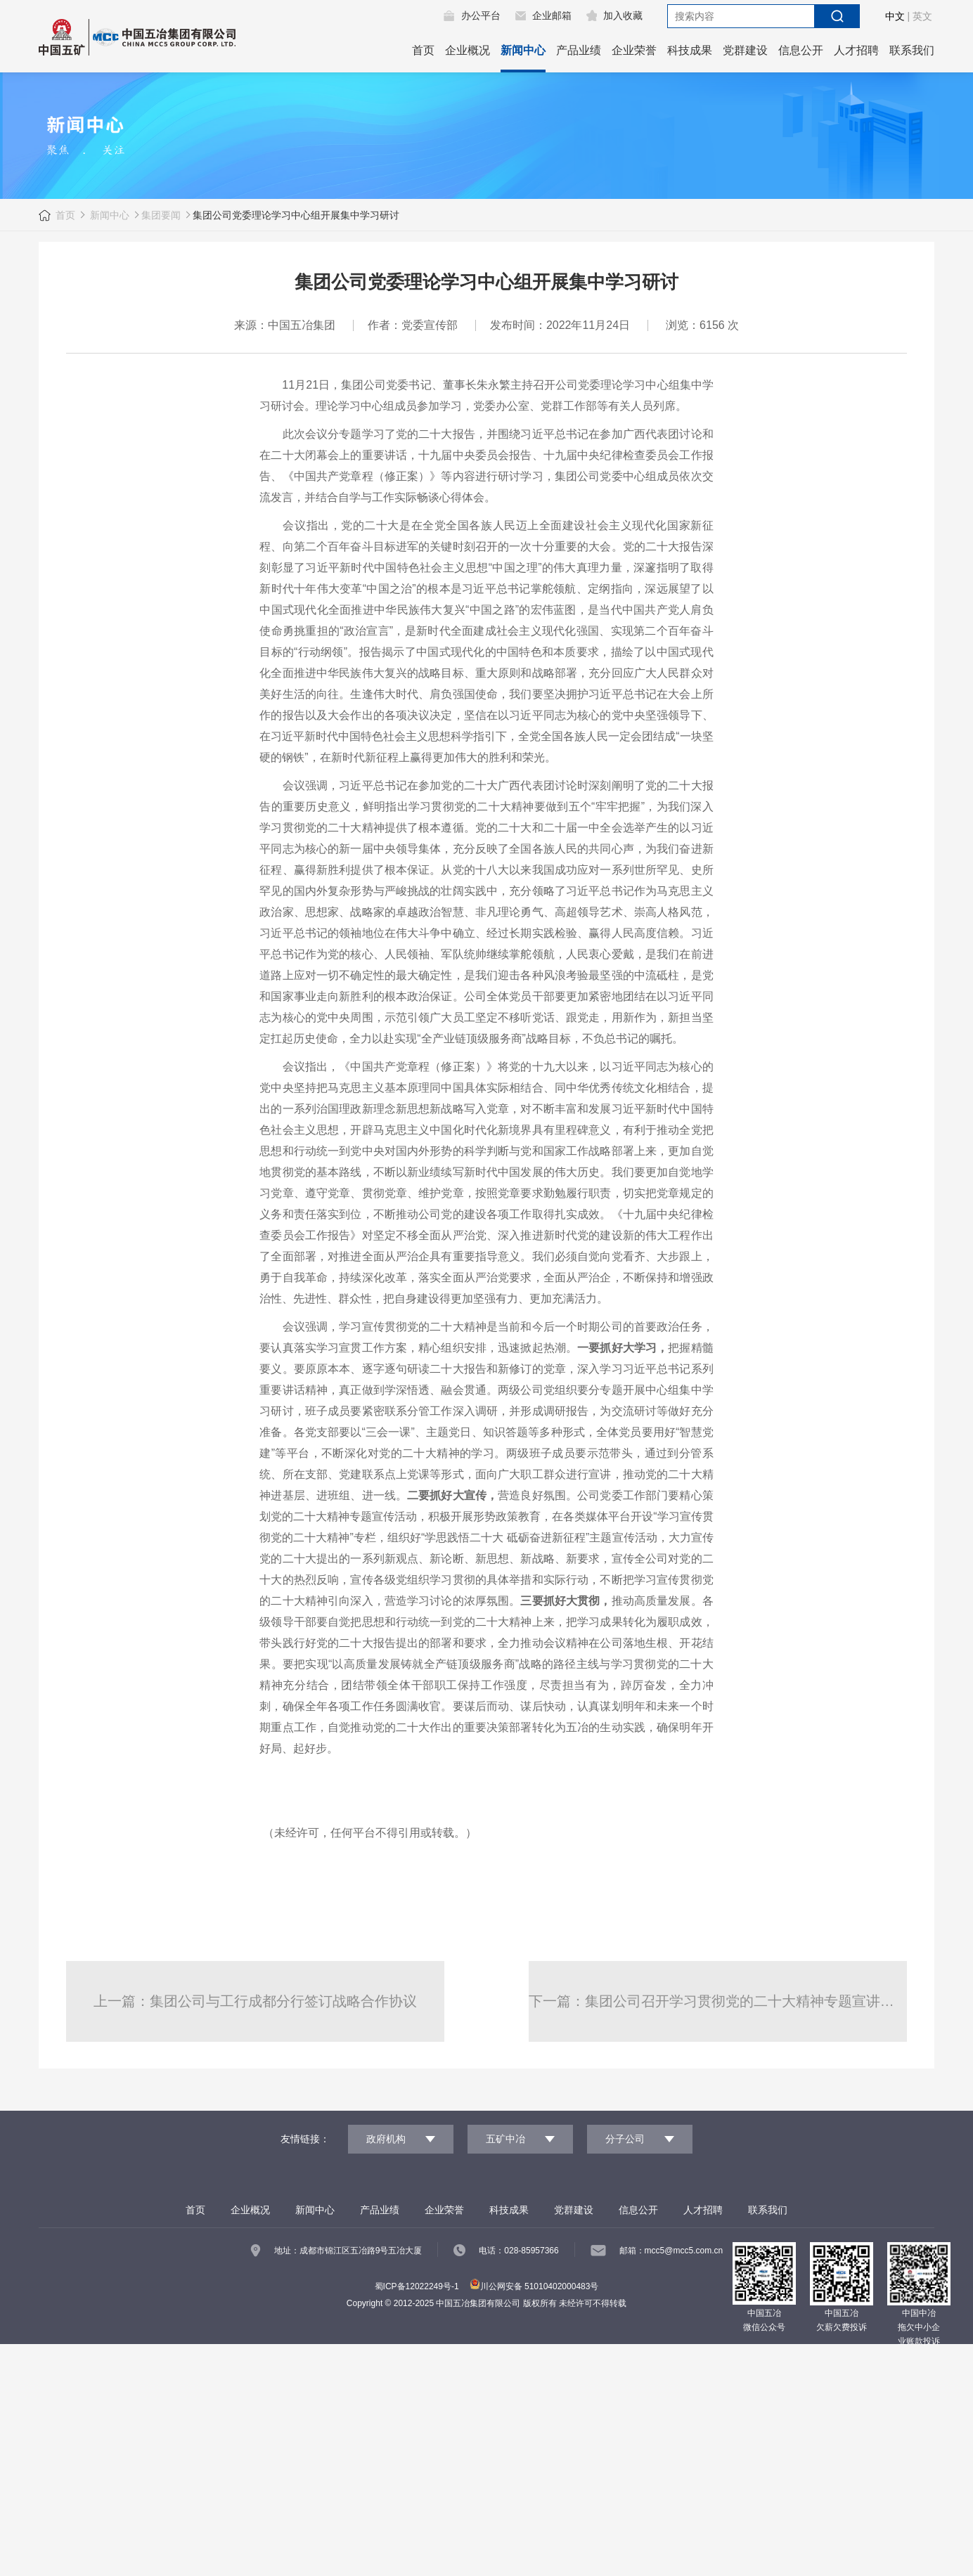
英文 (922, 16)
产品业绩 (578, 50)
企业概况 (467, 50)
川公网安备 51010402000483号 (534, 2286)
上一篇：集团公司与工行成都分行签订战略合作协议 (255, 2001)
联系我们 (911, 50)
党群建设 (745, 50)
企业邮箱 (552, 15)
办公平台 (481, 15)
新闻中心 (523, 50)
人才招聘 (856, 50)
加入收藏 (623, 15)
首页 (423, 50)
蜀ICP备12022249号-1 (417, 2286)
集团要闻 (161, 215)
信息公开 (800, 50)
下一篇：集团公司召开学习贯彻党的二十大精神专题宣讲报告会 (718, 2001)
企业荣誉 (634, 50)
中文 (895, 16)
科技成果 (689, 50)
